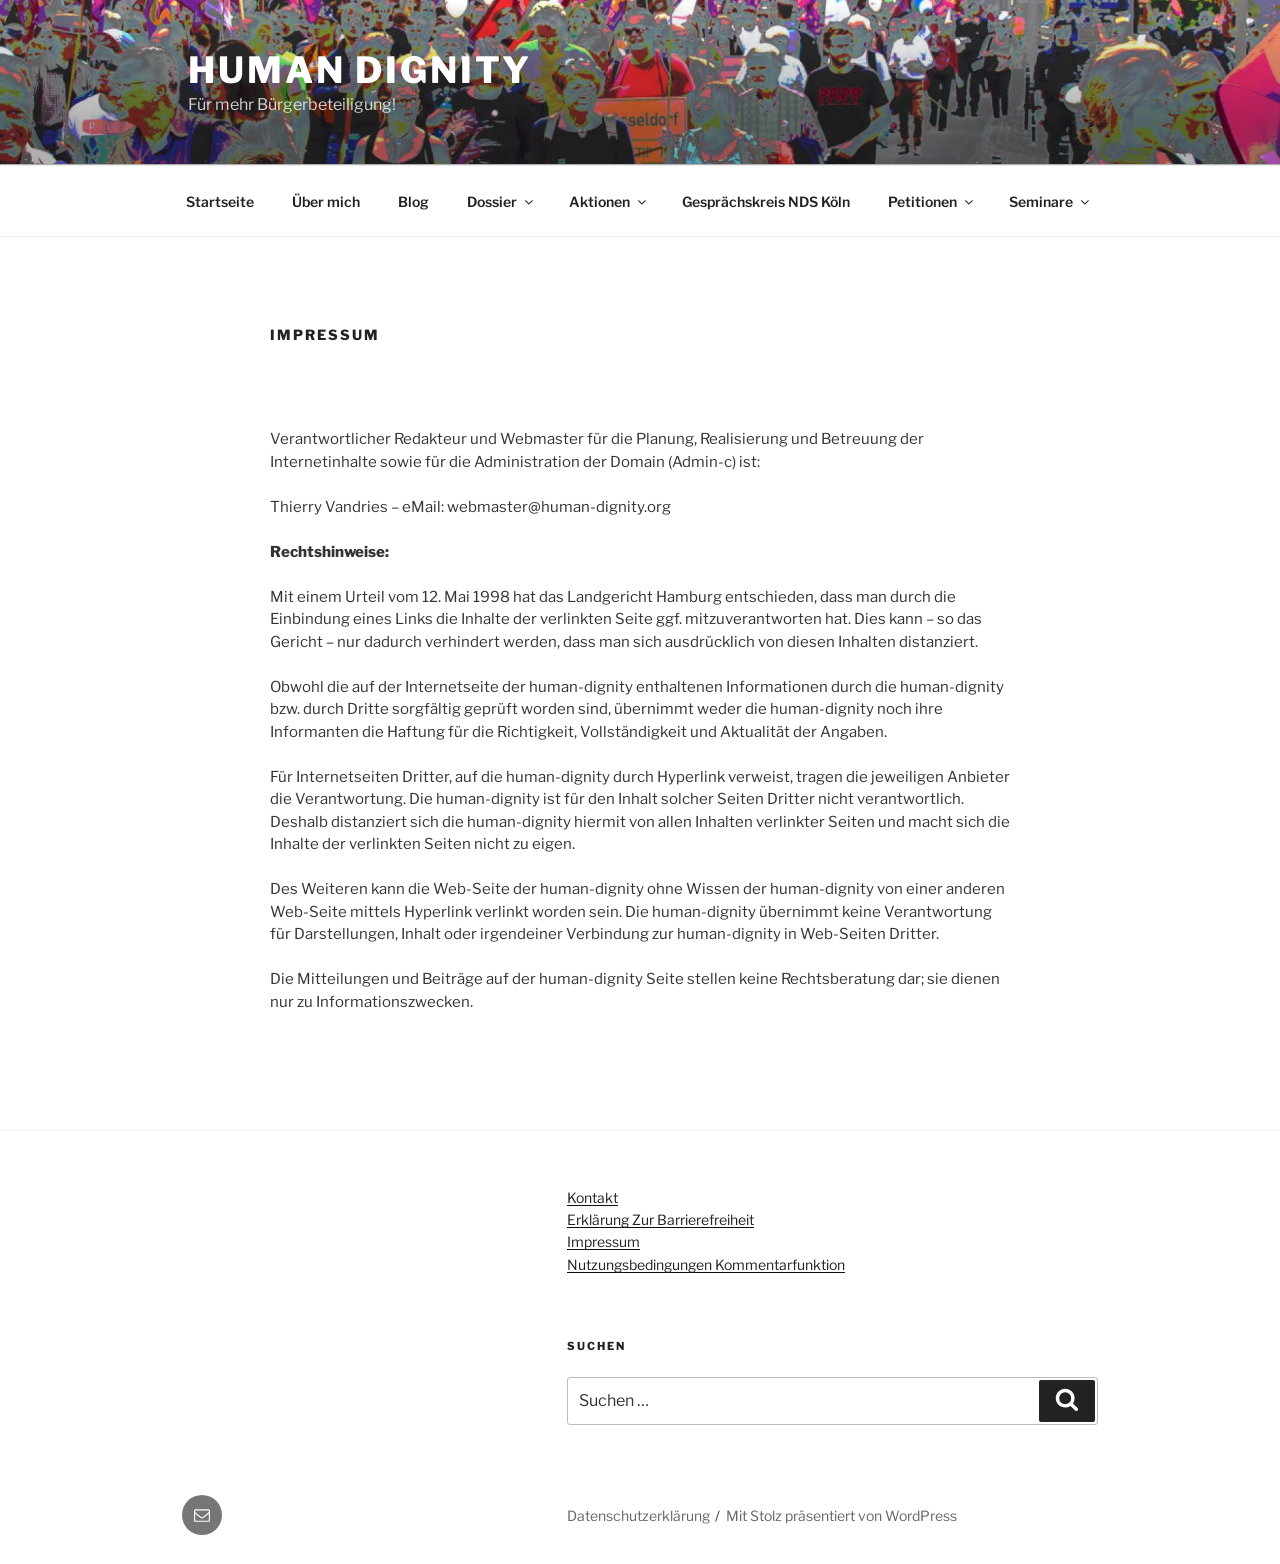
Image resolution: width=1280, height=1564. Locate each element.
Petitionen (932, 201)
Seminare (1050, 201)
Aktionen (609, 201)
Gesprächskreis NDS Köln (766, 201)
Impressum (603, 1241)
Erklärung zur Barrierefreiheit (660, 1219)
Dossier (501, 201)
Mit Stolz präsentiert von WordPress (841, 1515)
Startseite (220, 201)
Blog (413, 201)
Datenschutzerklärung (638, 1515)
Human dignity (359, 70)
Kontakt (592, 1197)
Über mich (326, 201)
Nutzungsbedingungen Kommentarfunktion (706, 1264)
